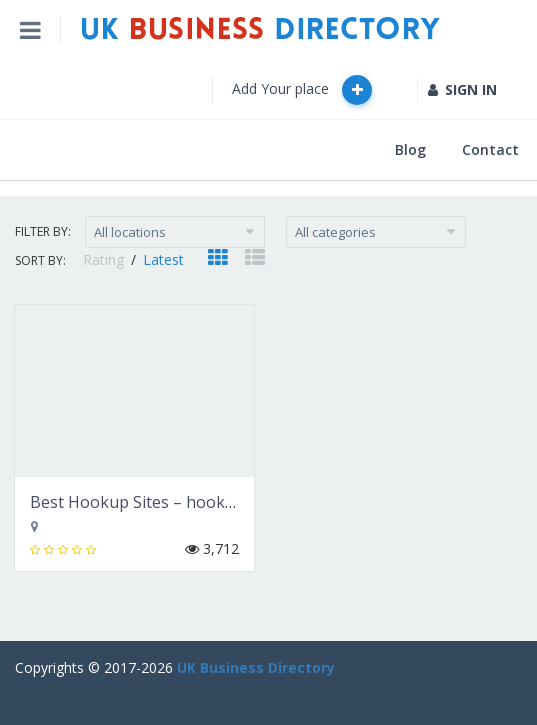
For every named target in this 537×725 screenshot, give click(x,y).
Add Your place (302, 90)
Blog (410, 149)
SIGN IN (462, 89)
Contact (490, 149)
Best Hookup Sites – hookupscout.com (175, 502)
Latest (163, 259)
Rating (105, 259)
